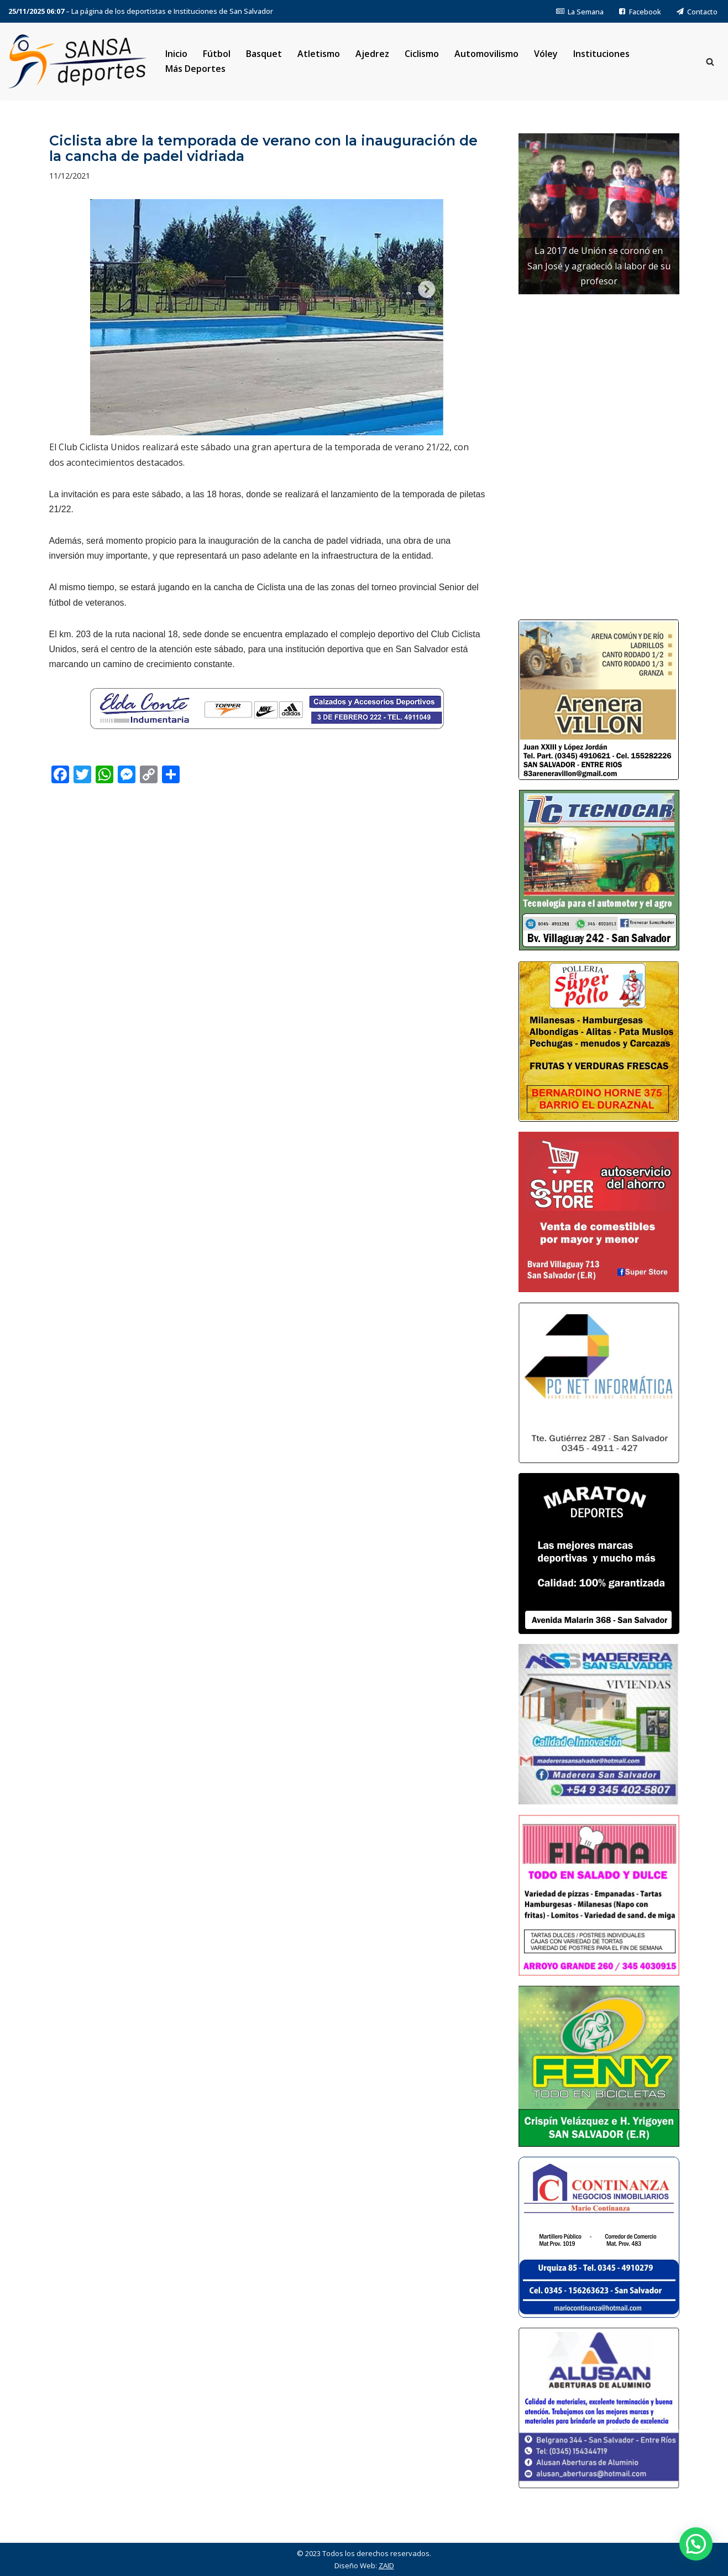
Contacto (697, 12)
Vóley (546, 54)
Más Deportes (195, 69)
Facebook (640, 12)
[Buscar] (710, 62)
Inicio (176, 54)
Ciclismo (422, 54)
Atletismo (318, 54)
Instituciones (601, 54)
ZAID (386, 2565)
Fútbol (217, 54)
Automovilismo (486, 54)
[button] (696, 2544)
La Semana (580, 12)
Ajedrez (372, 54)
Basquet (264, 54)
